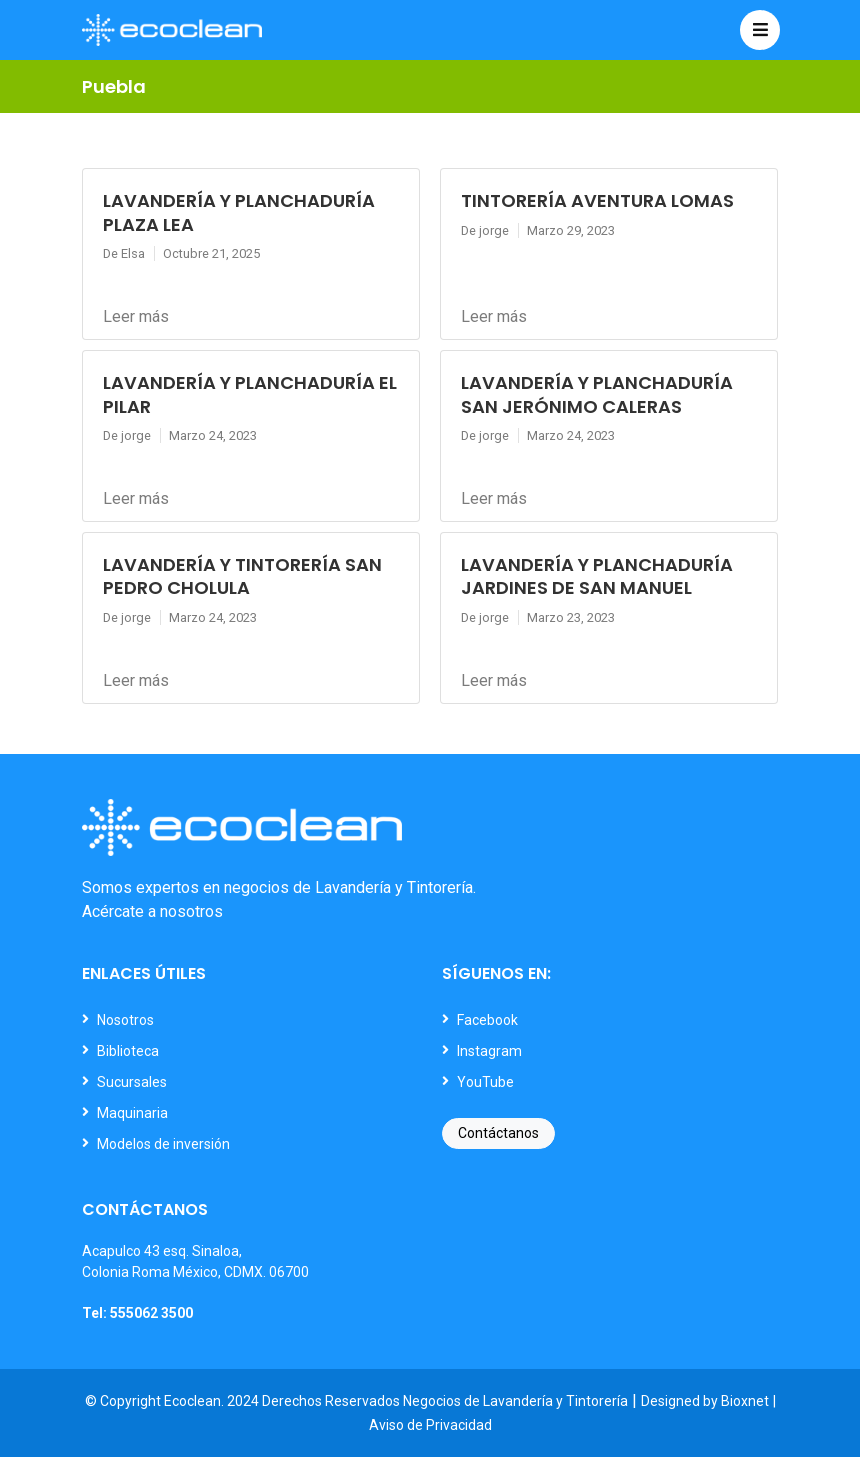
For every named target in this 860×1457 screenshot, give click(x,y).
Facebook (487, 1020)
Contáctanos (498, 1133)
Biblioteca (128, 1051)
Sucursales (132, 1082)
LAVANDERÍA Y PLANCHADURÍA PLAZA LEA (239, 212)
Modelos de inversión (163, 1144)
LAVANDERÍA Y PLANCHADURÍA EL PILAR (250, 394)
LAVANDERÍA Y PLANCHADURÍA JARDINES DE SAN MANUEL (597, 576)
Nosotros (125, 1020)
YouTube (485, 1082)
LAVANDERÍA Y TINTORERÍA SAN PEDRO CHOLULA (242, 576)
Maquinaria (132, 1113)
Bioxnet (745, 1401)
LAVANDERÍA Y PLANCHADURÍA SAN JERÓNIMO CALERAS (597, 394)
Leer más (136, 316)
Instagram (489, 1051)
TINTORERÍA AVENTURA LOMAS (597, 200)
